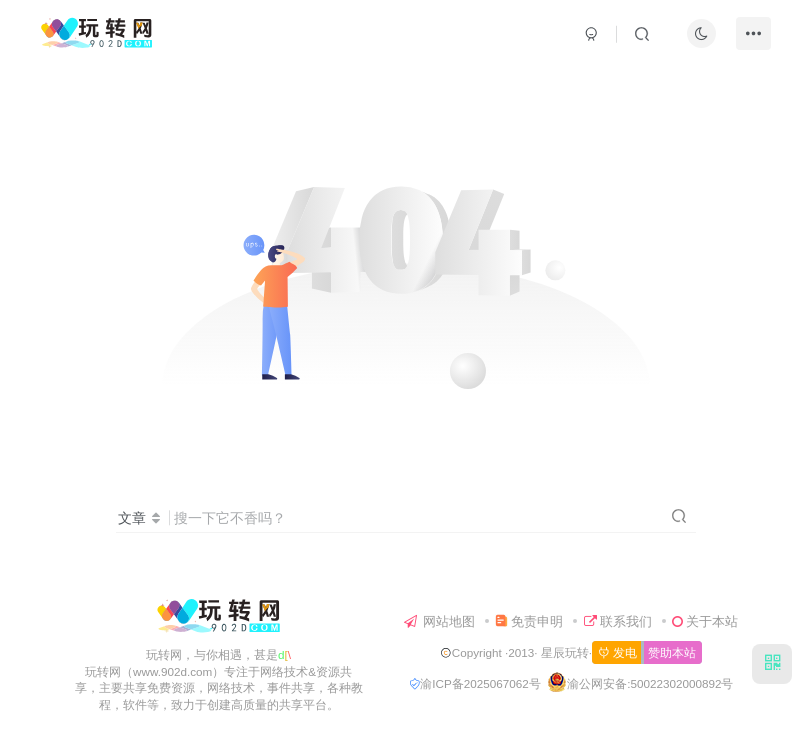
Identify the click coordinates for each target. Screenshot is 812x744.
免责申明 (529, 621)
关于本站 (705, 621)
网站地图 (439, 621)
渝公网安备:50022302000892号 (650, 683)
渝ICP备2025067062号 (475, 683)
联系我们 (618, 621)
